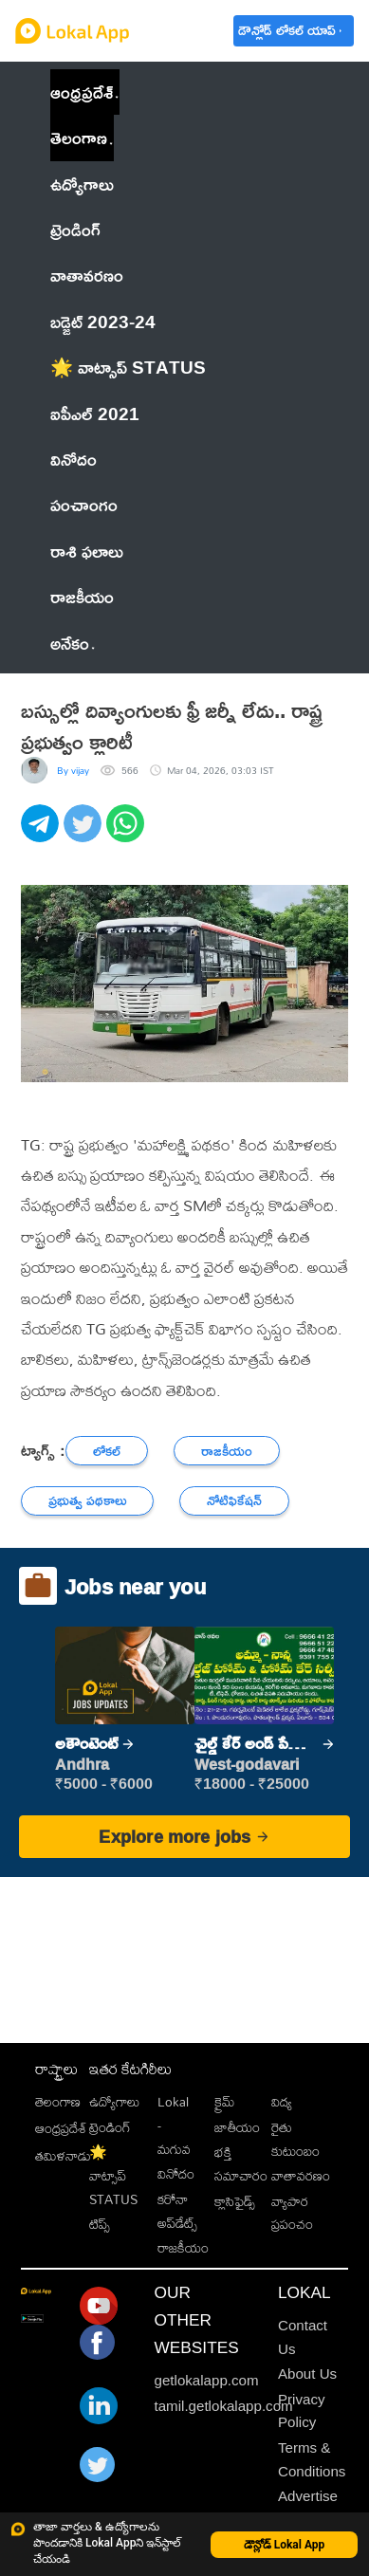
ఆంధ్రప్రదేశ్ (81, 91)
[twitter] (85, 833)
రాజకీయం (183, 2248)
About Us (307, 2373)
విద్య (281, 2101)
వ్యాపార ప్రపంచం (292, 2213)
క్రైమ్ (224, 2101)
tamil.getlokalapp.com (224, 2406)
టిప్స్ (99, 2224)
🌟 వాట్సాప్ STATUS (113, 2176)
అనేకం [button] (72, 642)
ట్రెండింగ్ (110, 2127)
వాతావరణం (300, 2175)
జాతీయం (237, 2127)
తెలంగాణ (78, 137)
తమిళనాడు (63, 2156)
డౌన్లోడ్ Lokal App (284, 2544)
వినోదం (175, 2174)
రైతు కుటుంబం (295, 2139)
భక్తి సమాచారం (241, 2164)
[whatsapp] (127, 833)
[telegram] (42, 833)
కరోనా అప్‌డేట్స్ (177, 2211)
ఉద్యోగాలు (114, 2101)
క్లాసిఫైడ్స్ (234, 2201)
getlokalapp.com (207, 2380)
